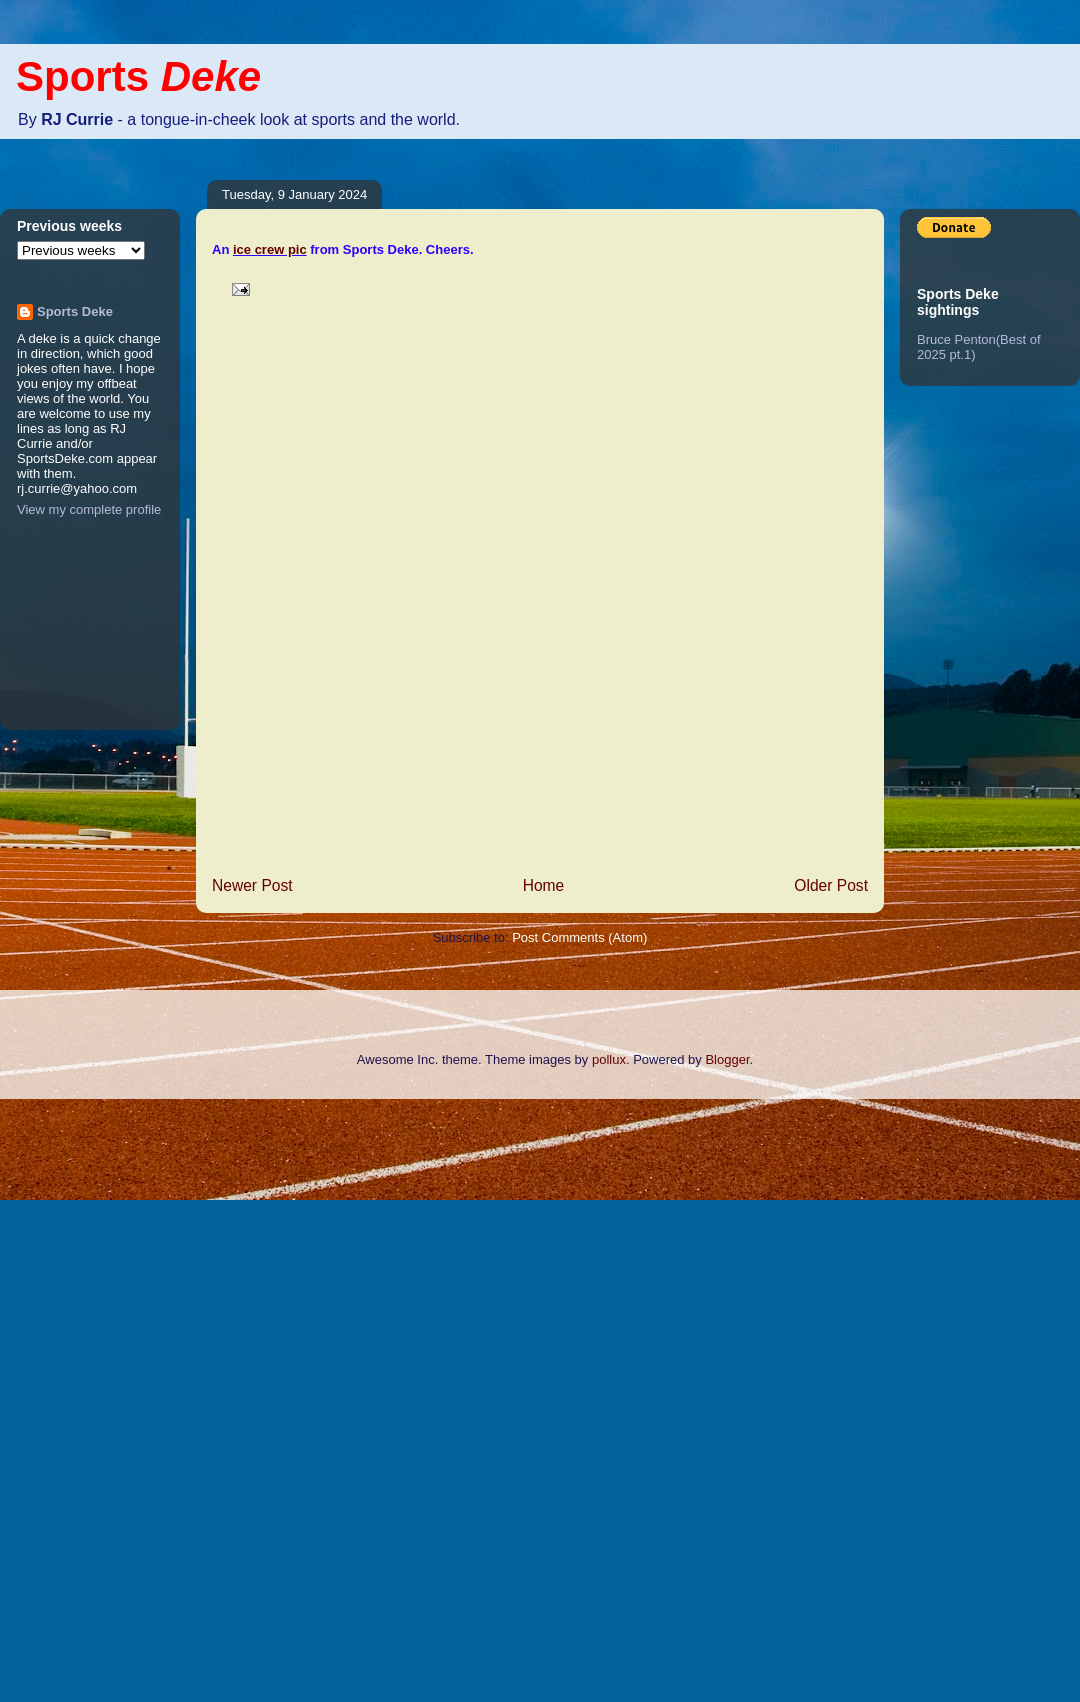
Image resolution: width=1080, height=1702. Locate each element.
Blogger (727, 1059)
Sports (138, 76)
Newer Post (252, 885)
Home (544, 885)
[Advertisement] (80, 1398)
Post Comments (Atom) (579, 937)
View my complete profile (89, 509)
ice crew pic (270, 249)
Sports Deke (75, 311)
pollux (609, 1059)
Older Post (831, 885)
